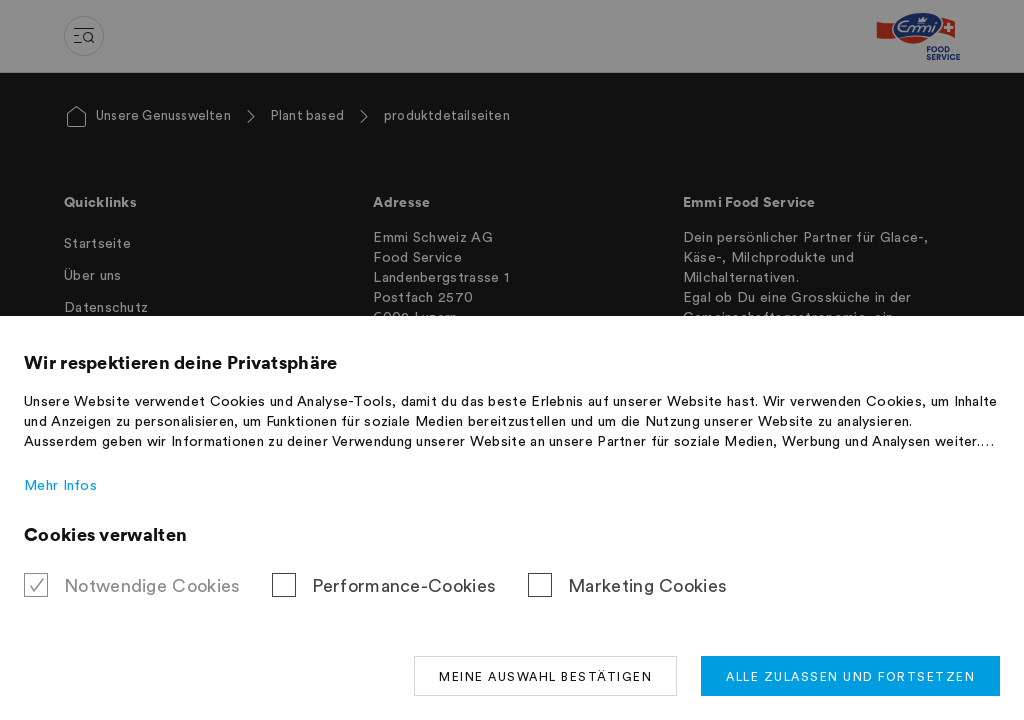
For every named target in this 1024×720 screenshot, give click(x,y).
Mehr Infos (60, 486)
